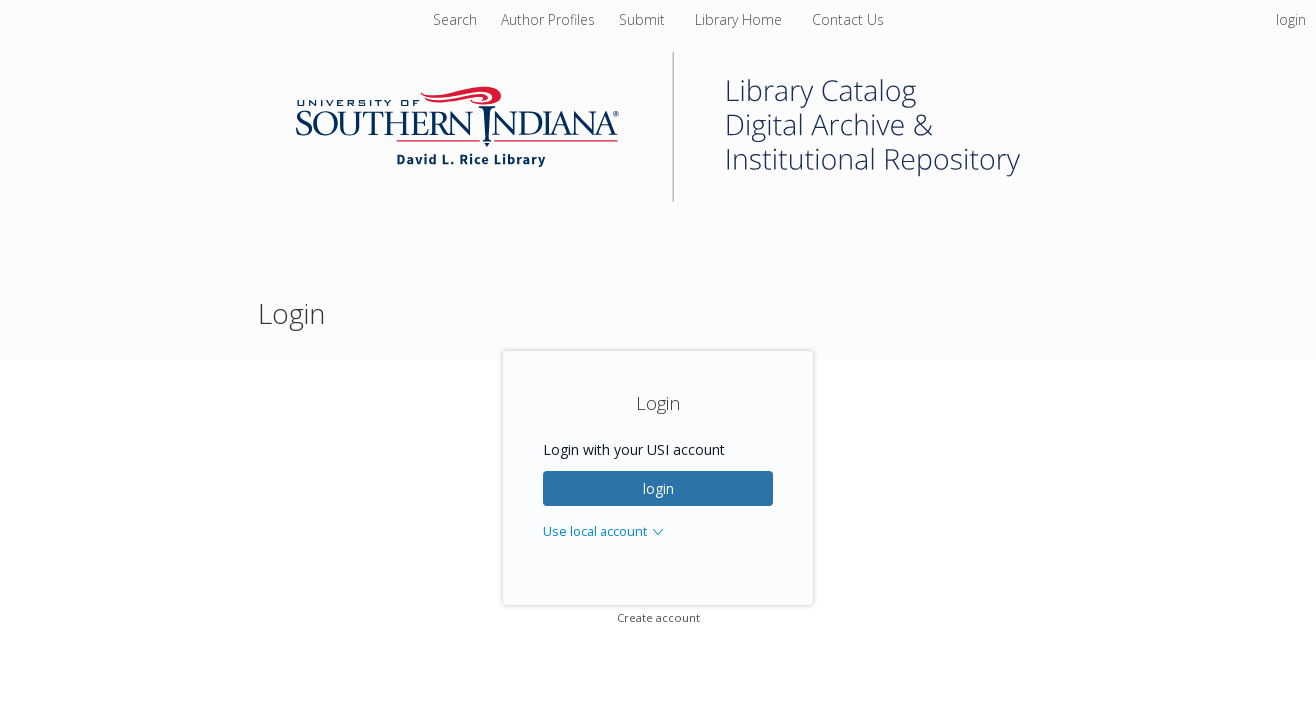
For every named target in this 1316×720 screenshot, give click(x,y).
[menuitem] (550, 19)
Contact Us (848, 19)
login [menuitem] (1291, 19)
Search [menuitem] (455, 19)
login (658, 488)
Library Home (740, 19)
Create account (658, 617)
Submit (644, 19)
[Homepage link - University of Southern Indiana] (658, 196)
